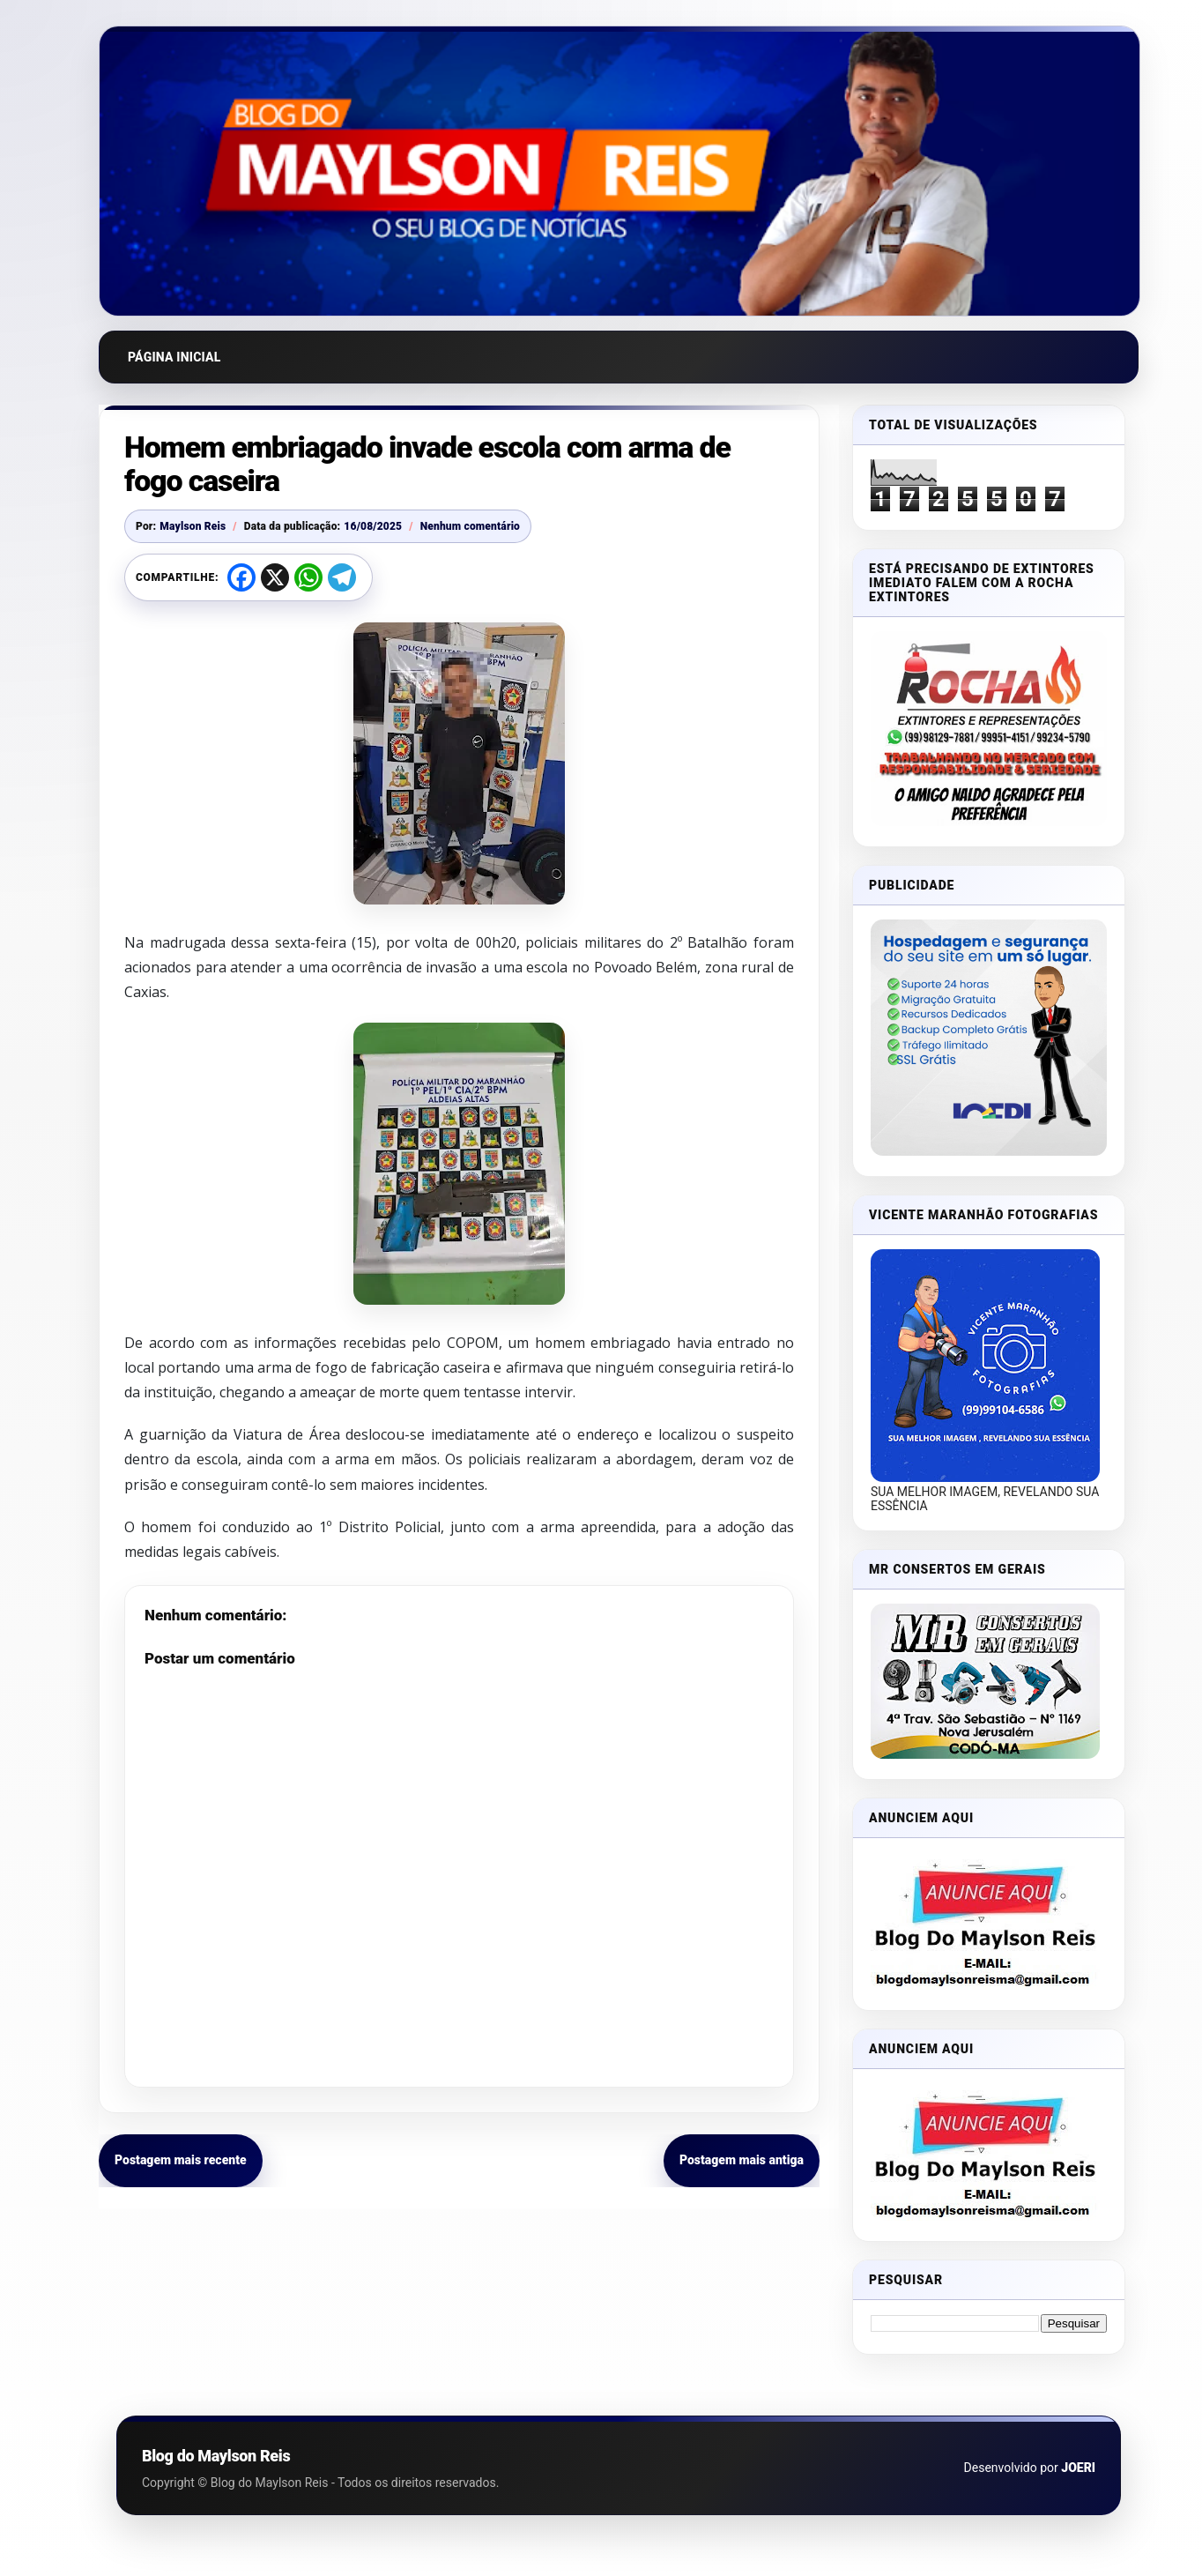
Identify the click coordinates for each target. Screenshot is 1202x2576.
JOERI (1078, 2468)
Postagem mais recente (181, 2160)
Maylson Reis (193, 526)
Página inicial (174, 357)
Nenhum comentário (470, 526)
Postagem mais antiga (741, 2160)
